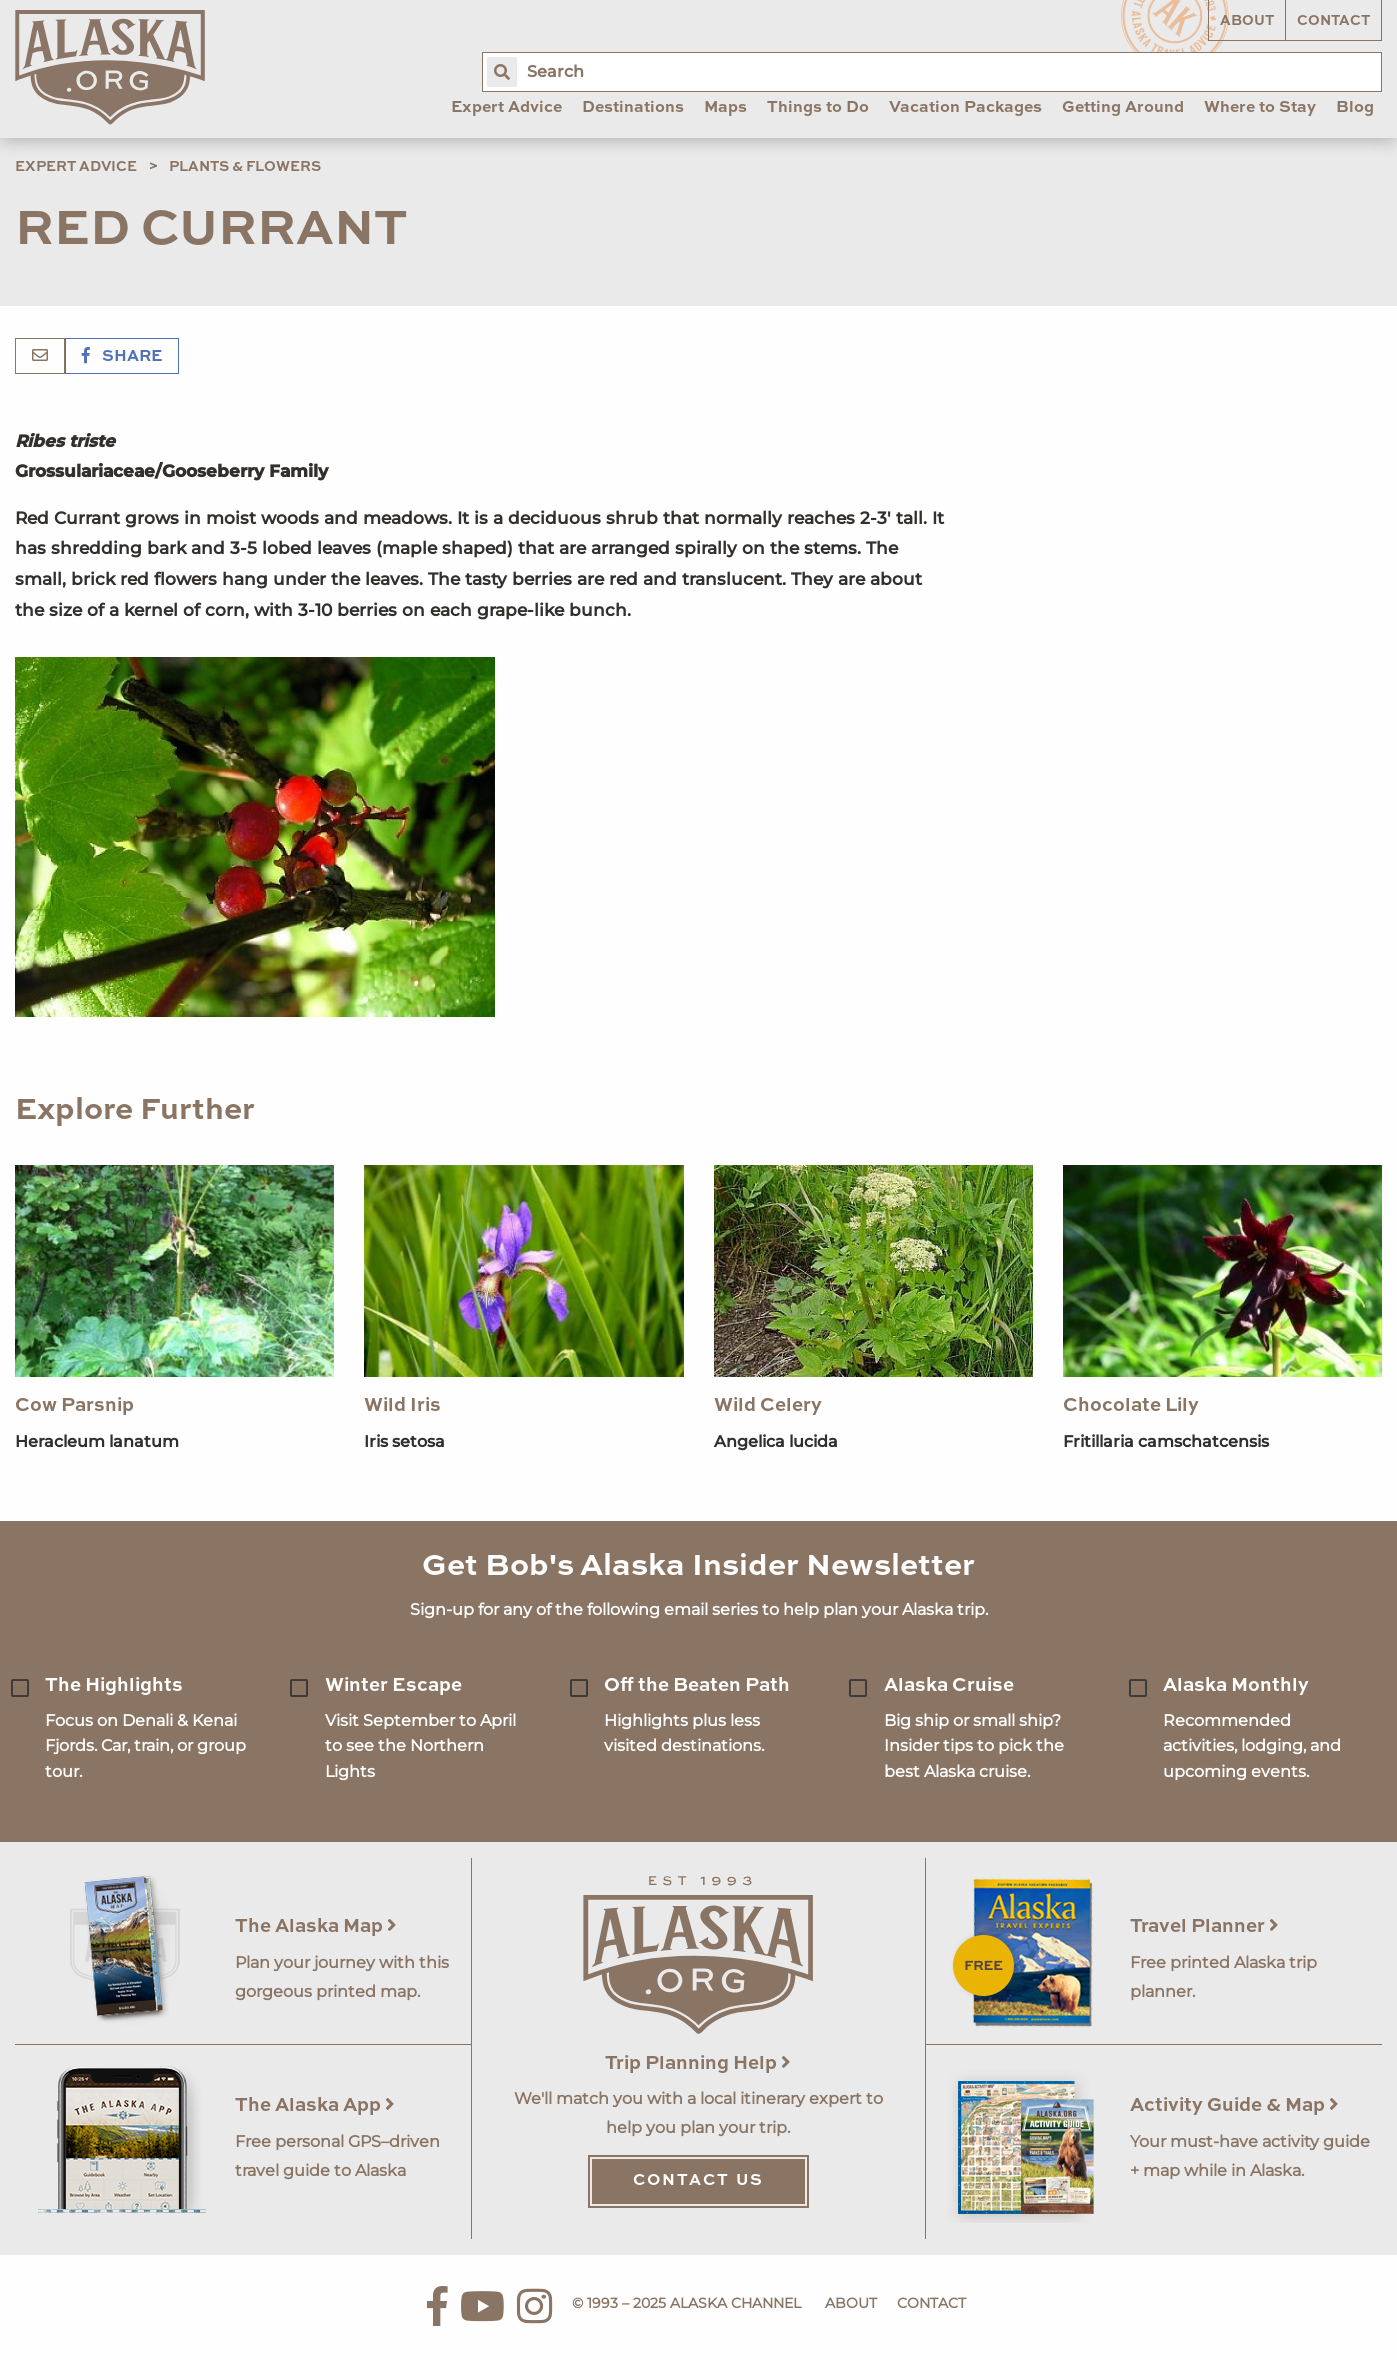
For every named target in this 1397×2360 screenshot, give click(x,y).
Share (122, 357)
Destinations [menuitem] (633, 108)
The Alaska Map (316, 1926)
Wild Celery (768, 1405)
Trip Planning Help (698, 2063)
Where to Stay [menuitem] (1260, 108)
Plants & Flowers (245, 167)
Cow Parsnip (74, 1405)
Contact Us (698, 2181)
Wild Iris (402, 1405)
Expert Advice (76, 167)
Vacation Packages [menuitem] (965, 108)
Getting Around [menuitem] (1123, 108)
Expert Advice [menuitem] (506, 108)
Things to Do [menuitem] (818, 108)
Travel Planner (1204, 1926)
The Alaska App (315, 2105)
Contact (1333, 21)
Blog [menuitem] (1355, 108)
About (1247, 21)
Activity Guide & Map (1234, 2105)
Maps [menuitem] (725, 108)
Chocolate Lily (1131, 1405)
